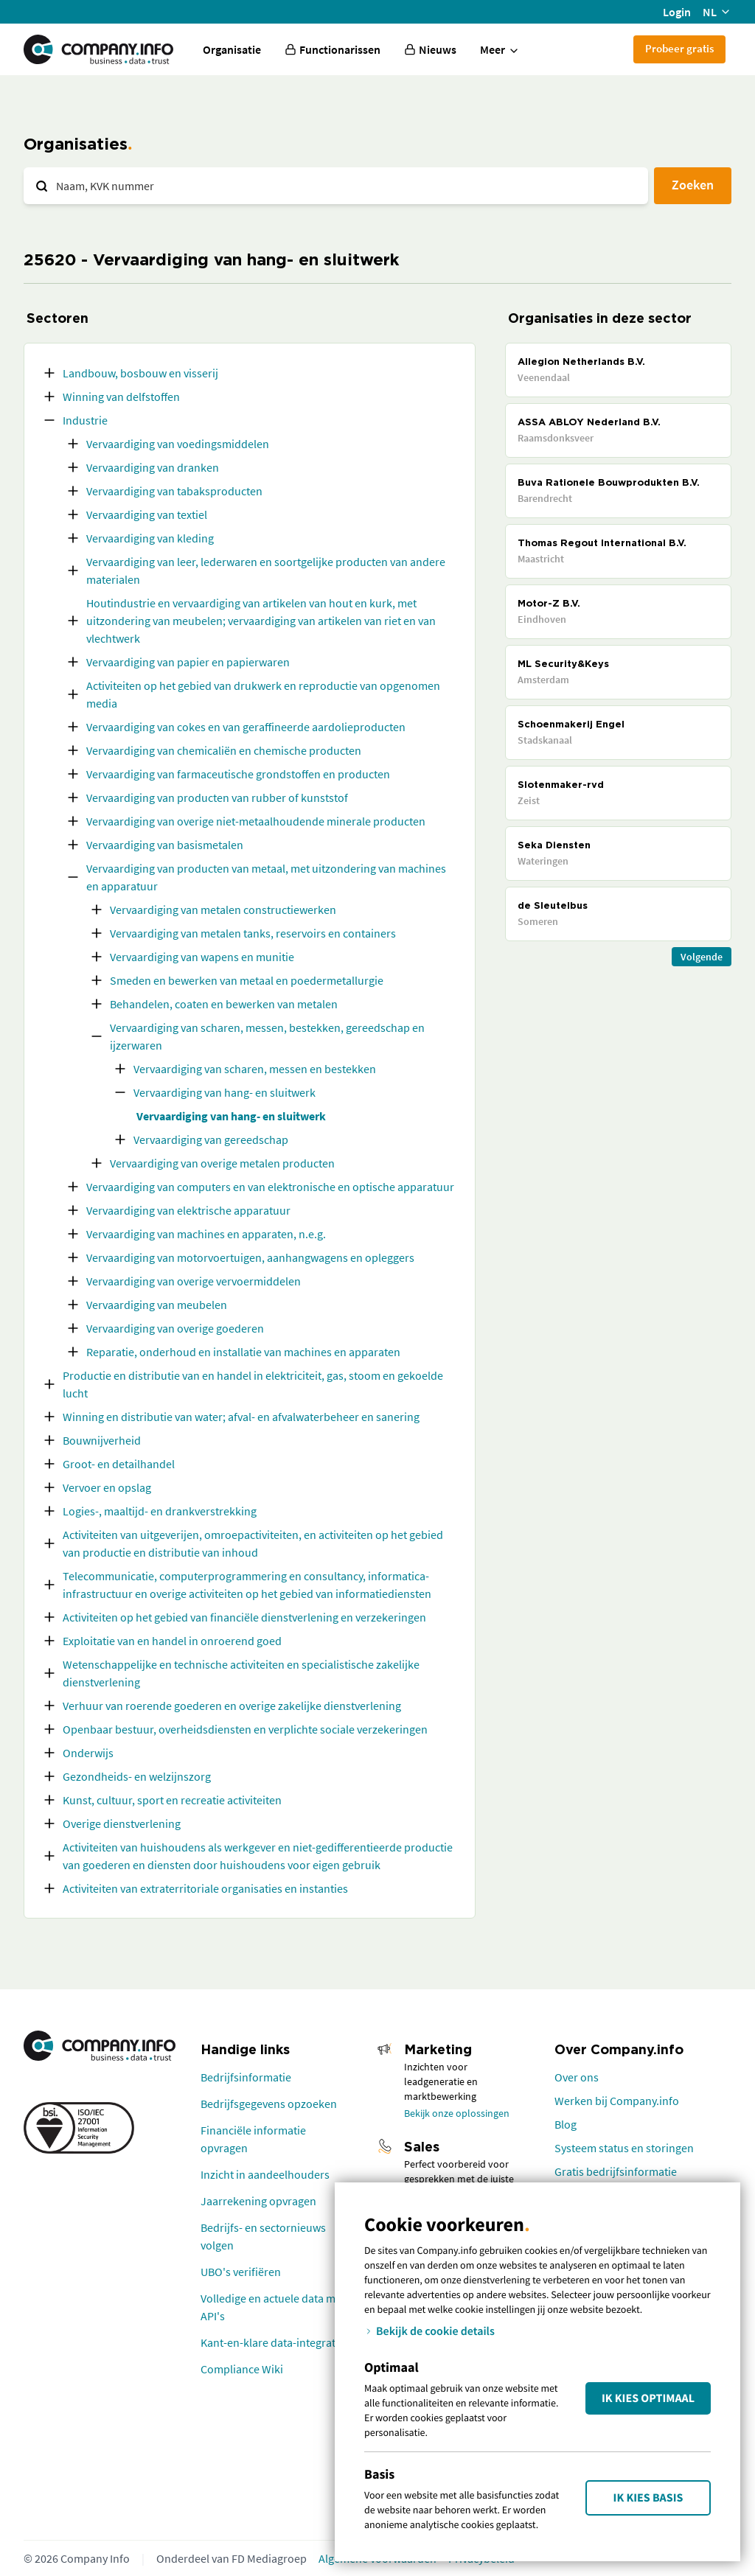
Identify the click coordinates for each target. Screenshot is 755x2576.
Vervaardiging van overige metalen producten (222, 1163)
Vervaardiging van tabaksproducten (174, 491)
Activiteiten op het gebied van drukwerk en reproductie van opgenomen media (263, 694)
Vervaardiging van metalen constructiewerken (223, 909)
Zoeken (693, 184)
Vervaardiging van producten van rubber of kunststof (217, 797)
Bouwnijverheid (102, 1440)
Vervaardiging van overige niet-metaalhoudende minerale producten (255, 821)
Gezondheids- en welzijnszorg (137, 1776)
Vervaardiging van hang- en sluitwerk (224, 1092)
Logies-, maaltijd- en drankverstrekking (160, 1511)
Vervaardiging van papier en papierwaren (188, 662)
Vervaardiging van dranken (152, 467)
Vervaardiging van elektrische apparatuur (188, 1210)
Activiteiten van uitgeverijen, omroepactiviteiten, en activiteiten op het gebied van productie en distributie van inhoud (253, 1543)
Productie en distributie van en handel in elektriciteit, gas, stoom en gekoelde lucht (253, 1384)
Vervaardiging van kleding (150, 538)
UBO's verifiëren (241, 2271)
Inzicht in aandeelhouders (265, 2174)
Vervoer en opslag (107, 1487)
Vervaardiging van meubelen (156, 1304)
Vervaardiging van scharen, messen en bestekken (254, 1068)
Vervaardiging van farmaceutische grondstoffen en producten (238, 774)
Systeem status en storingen (624, 2147)
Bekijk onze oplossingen (456, 2113)
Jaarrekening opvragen (258, 2200)
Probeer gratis (679, 48)
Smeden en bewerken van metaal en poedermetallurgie (246, 980)
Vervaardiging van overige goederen (175, 1328)
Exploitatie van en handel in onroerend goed (172, 1640)
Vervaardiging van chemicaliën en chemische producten (223, 750)
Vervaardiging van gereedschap (210, 1139)
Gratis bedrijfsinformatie (615, 2171)
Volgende (702, 956)
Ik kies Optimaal (648, 2398)
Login (677, 11)
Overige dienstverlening (122, 1823)
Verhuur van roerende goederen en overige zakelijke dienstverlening (232, 1705)
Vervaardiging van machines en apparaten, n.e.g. (206, 1233)
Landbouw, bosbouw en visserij (140, 373)
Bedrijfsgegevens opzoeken (269, 2103)
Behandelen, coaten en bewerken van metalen (224, 1003)
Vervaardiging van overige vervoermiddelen (193, 1281)
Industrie (85, 420)
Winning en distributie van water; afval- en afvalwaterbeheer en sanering (241, 1416)
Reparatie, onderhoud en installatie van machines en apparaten (243, 1351)
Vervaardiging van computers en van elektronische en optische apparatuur (270, 1186)
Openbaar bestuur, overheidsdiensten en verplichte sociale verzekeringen (245, 1729)
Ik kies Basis (648, 2498)
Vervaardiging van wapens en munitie (202, 956)
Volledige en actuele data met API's (273, 2307)
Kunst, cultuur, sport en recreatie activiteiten (172, 1800)
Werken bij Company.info (616, 2100)
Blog (565, 2124)
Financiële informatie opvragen (253, 2139)
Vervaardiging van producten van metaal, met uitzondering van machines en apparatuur (266, 877)
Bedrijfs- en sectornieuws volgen (263, 2236)
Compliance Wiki (242, 2369)
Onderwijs (88, 1752)
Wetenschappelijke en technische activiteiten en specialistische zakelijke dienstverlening (241, 1673)
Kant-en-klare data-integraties (275, 2342)
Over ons (576, 2077)
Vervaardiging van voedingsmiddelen (177, 443)
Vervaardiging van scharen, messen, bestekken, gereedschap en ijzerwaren (267, 1036)
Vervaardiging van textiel (146, 514)
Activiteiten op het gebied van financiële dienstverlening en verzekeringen (244, 1617)
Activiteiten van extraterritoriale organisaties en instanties (205, 1888)
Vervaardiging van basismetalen (164, 844)
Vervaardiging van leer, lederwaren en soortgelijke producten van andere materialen (265, 570)
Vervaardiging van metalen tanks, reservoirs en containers (253, 933)
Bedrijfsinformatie (246, 2077)
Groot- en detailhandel (119, 1463)
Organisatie (232, 49)
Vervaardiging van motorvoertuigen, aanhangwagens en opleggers (250, 1257)
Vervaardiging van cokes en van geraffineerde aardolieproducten (246, 726)
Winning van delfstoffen (121, 396)
